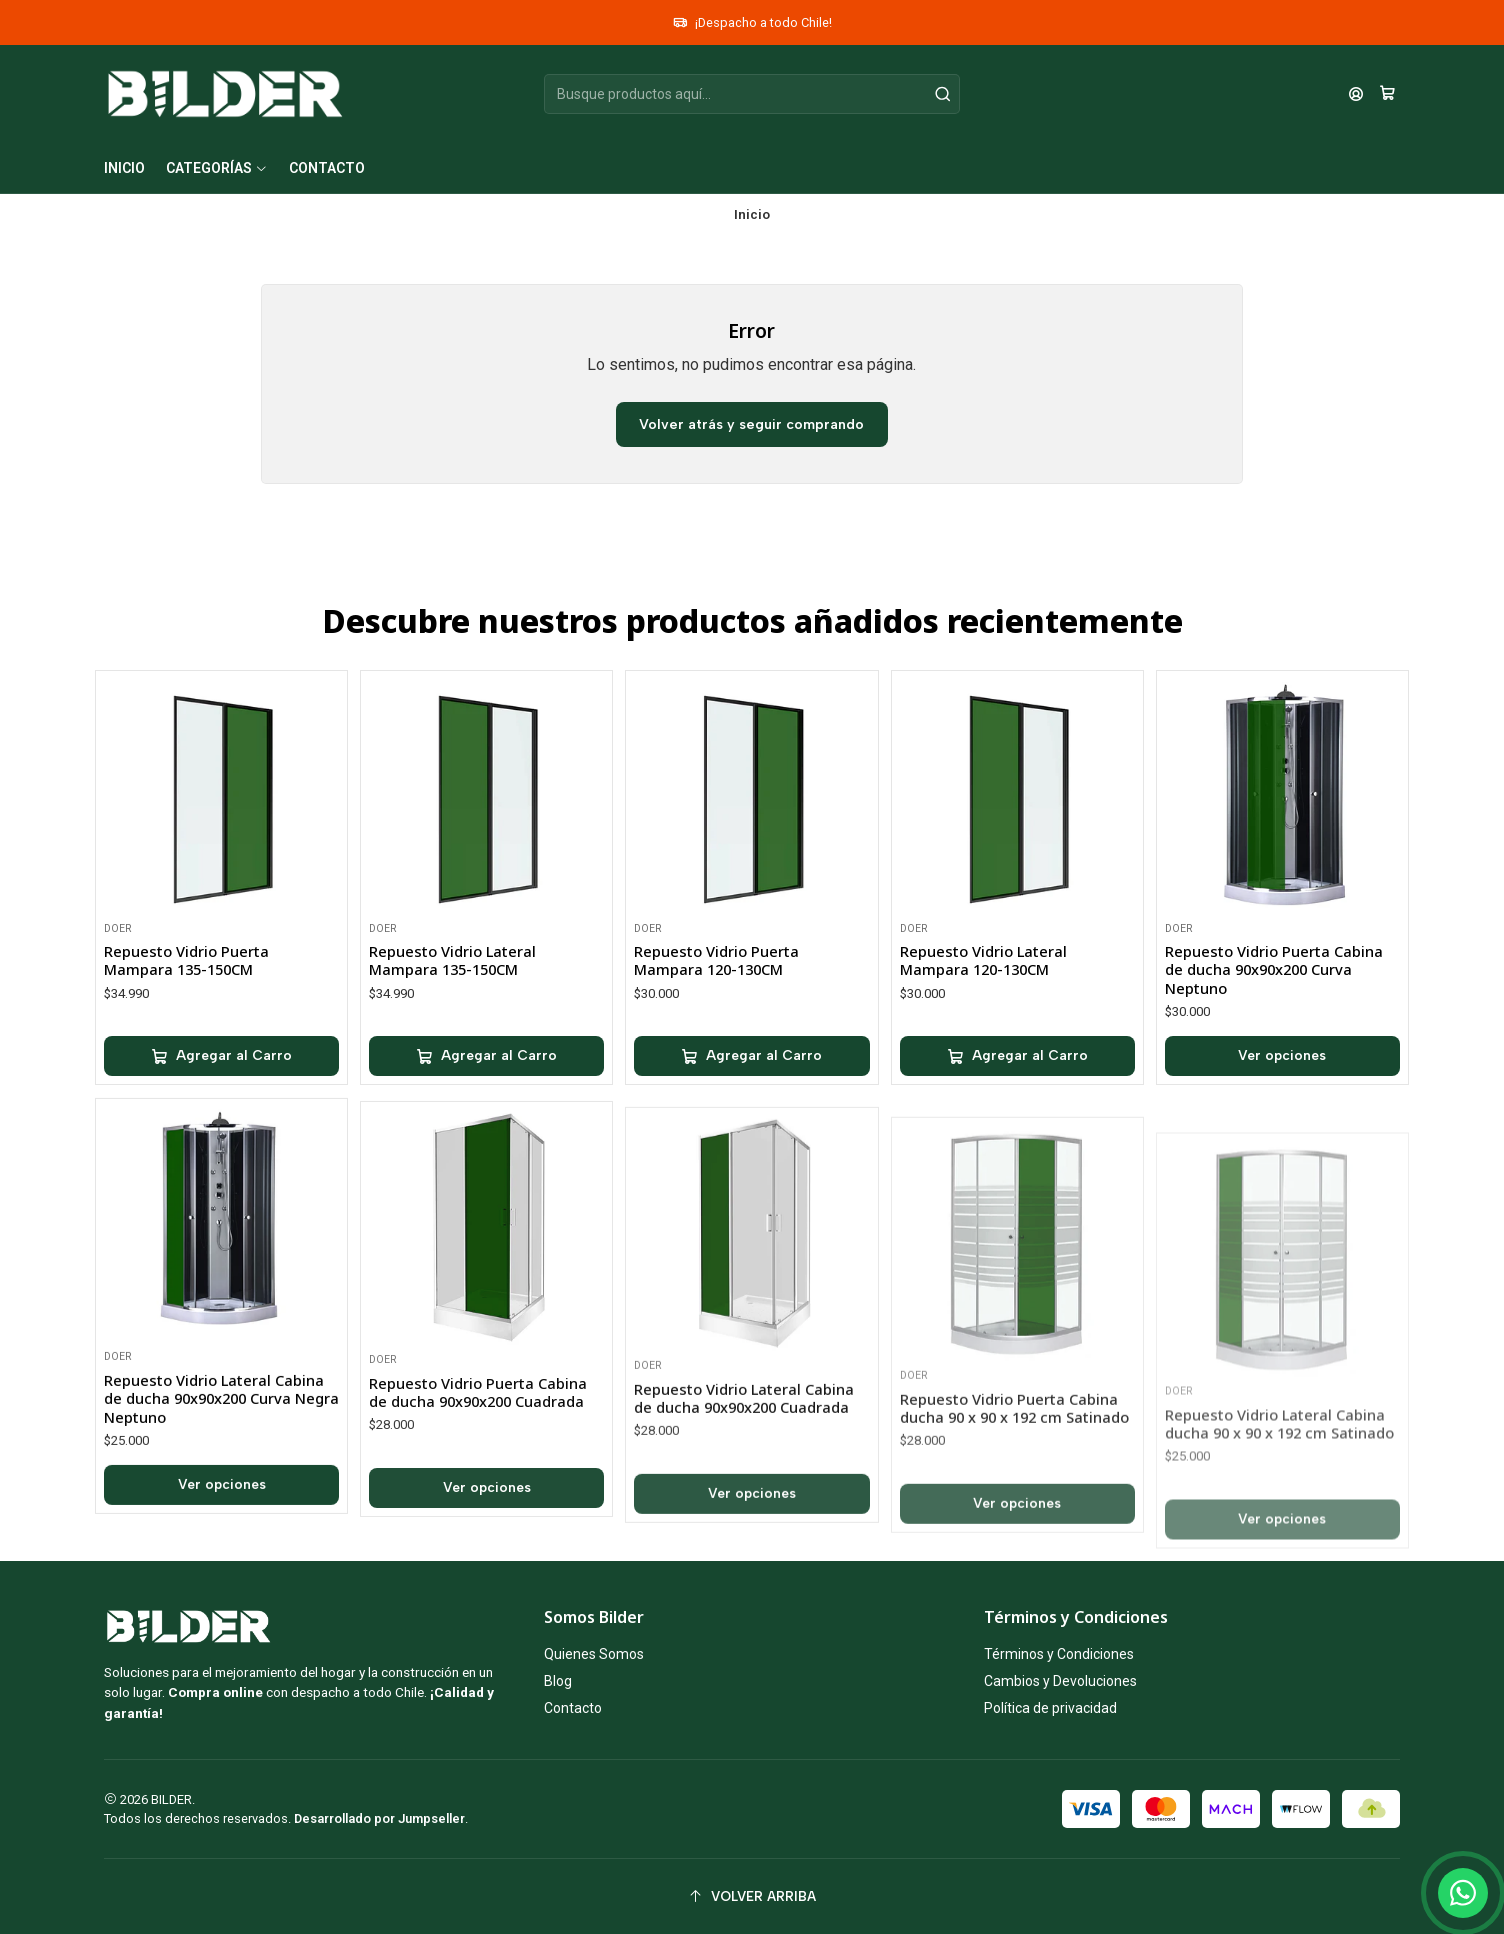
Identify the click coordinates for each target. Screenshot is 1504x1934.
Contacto (573, 1708)
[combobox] (752, 94)
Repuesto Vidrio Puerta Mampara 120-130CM (716, 1046)
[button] (217, 168)
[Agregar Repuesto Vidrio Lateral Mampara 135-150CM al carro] (486, 1115)
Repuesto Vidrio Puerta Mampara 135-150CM (186, 996)
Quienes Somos (594, 1654)
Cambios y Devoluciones (1060, 1681)
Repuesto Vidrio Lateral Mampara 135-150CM (452, 1019)
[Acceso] (1356, 94)
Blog (558, 1681)
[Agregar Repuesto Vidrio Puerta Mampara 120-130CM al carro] (751, 1143)
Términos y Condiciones (1059, 1654)
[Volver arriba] (752, 1896)
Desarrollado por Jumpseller (379, 1818)
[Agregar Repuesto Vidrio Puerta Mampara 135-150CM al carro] (221, 1092)
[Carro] (1387, 94)
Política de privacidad (1050, 1708)
